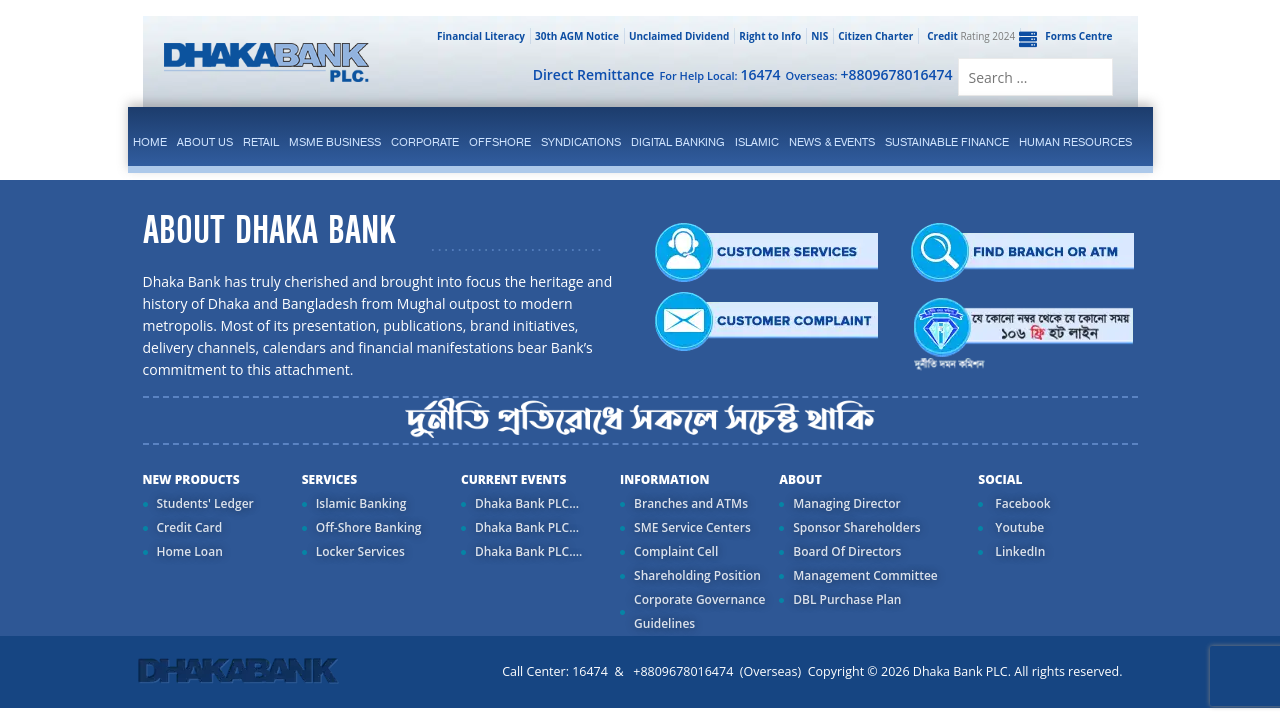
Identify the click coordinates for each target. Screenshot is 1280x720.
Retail (261, 142)
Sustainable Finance (947, 142)
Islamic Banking (361, 503)
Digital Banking (678, 142)
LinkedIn (1018, 551)
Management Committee (865, 575)
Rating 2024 (969, 36)
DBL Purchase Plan (847, 599)
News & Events (832, 142)
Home (150, 142)
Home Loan (190, 551)
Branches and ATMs (691, 503)
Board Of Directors (847, 551)
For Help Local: (719, 74)
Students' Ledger (205, 503)
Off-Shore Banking (369, 527)
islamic (757, 142)
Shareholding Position (697, 575)
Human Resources (1075, 142)
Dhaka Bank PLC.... (528, 551)
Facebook (1021, 503)
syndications (581, 142)
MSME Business (335, 142)
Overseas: (869, 74)
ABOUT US (205, 142)
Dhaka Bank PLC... (527, 503)
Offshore (500, 142)
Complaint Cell (676, 551)
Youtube (1018, 527)
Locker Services (360, 551)
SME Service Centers (692, 527)
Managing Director (846, 503)
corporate (425, 142)
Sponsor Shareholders (856, 527)
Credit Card (190, 527)
